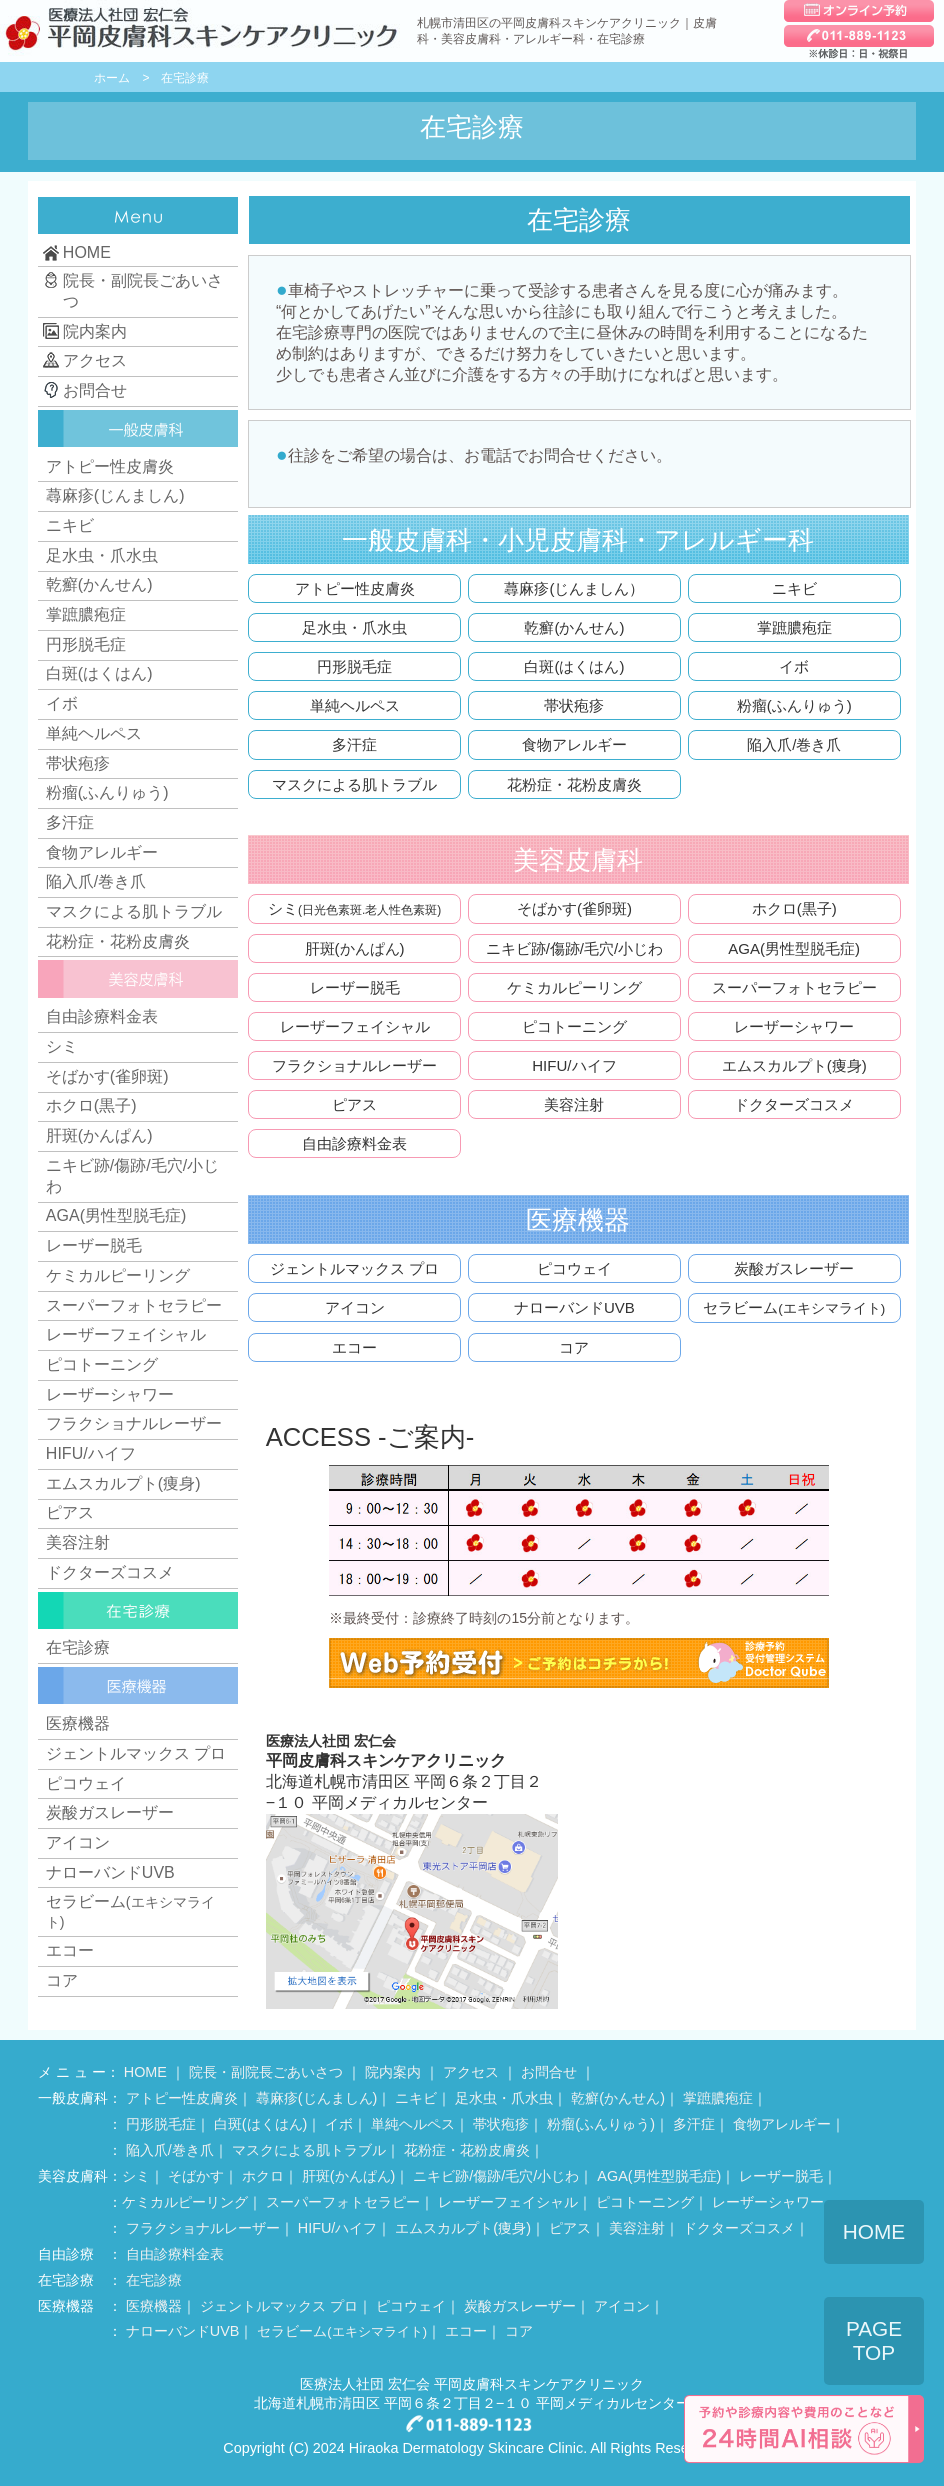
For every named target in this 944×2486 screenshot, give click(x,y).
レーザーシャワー (794, 1026)
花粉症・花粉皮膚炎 (574, 784)
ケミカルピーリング (574, 987)
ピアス (354, 1104)
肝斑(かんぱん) (355, 948)
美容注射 (574, 1104)
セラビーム (794, 1307)
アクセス (471, 2072)
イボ (794, 666)
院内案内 (393, 2072)
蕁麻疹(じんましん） (574, 588)
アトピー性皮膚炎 (355, 588)
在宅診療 (78, 1647)
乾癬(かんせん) (574, 627)
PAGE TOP (874, 2340)
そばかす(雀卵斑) (574, 908)
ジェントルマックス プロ (354, 1268)
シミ (354, 908)
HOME (145, 2072)
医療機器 (78, 1723)
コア (574, 1347)
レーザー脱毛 (355, 987)
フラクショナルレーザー (354, 1065)
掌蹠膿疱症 (794, 627)
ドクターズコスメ (794, 1104)
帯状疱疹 (574, 705)
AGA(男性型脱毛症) (794, 948)
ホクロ (263, 2176)
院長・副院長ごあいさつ (266, 2072)
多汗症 (354, 744)
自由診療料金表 (354, 1143)
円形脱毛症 (354, 666)
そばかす (196, 2176)
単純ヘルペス (355, 705)
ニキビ (794, 588)
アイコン (355, 1307)
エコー (354, 1347)
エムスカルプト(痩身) (794, 1065)
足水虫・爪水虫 (354, 627)
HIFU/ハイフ (574, 1065)
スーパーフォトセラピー (794, 987)
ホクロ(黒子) (794, 908)
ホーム (112, 78)
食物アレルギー (574, 744)
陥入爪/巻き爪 (794, 744)
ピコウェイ (574, 1268)
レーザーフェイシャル (355, 1026)
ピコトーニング (574, 1026)
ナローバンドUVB (574, 1307)
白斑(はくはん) (574, 666)
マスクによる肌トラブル (354, 784)
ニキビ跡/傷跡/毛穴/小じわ (575, 948)
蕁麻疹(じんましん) (115, 495)
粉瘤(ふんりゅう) (794, 705)
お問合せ (549, 2072)
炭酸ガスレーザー (794, 1268)
